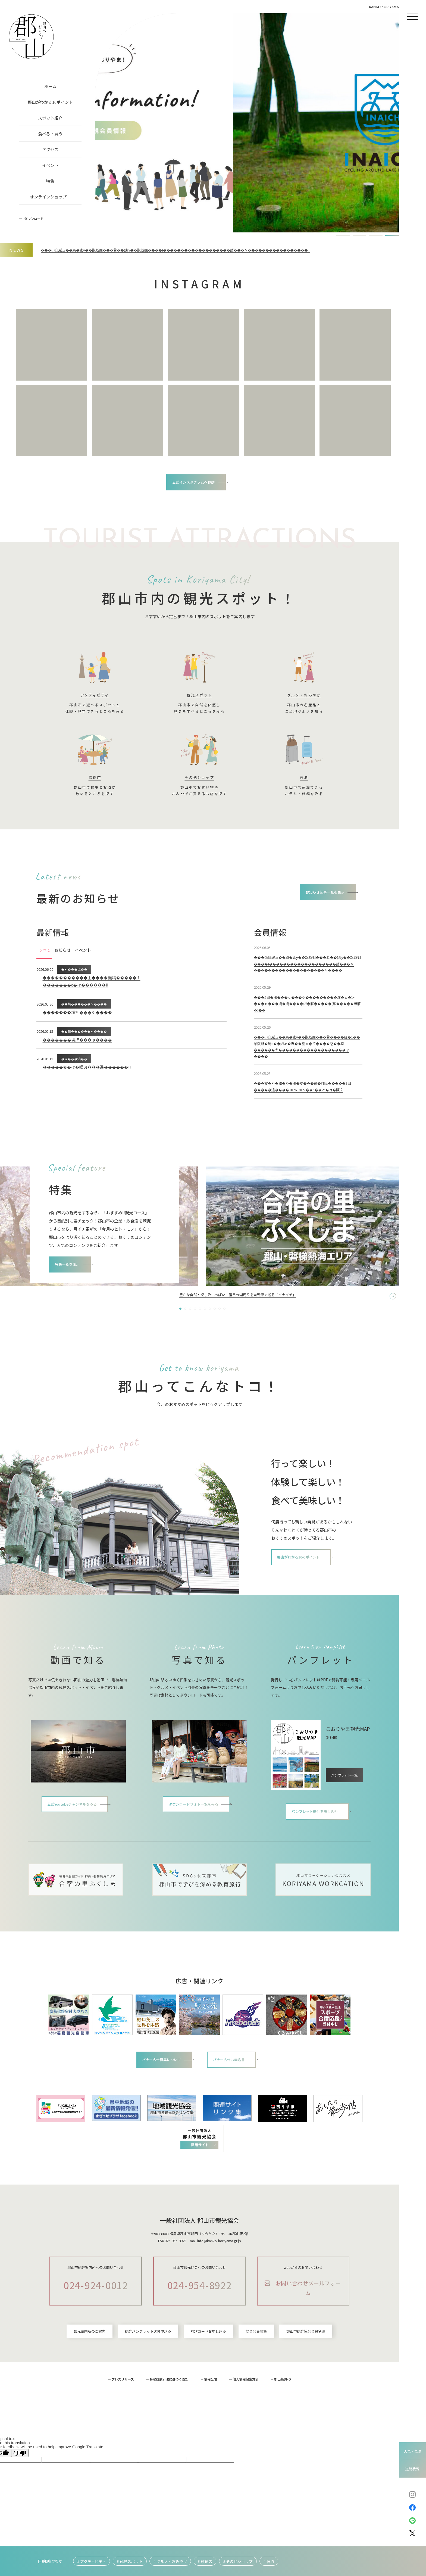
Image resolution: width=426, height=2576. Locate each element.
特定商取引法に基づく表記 (169, 2425)
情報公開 (210, 2425)
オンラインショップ (48, 197)
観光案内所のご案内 (89, 2377)
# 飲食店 (205, 2561)
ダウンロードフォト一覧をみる (194, 1843)
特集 (50, 181)
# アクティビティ (91, 2561)
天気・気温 (412, 2451)
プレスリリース (122, 2425)
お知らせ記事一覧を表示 (319, 897)
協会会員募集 (256, 2377)
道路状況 (412, 2468)
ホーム (50, 86)
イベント (50, 165)
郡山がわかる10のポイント (306, 1597)
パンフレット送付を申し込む (315, 1851)
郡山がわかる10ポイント (50, 102)
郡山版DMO (282, 2425)
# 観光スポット (130, 2561)
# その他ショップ (238, 2561)
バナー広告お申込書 (235, 2101)
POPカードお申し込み (208, 2377)
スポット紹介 (50, 118)
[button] (343, 235)
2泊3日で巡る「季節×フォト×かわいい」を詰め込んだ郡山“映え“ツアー (246, 1334)
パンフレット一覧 (345, 1807)
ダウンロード (34, 218)
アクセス (50, 149)
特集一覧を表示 (72, 1310)
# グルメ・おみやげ (170, 2561)
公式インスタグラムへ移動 (194, 483)
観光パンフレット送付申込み (148, 2377)
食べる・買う (50, 133)
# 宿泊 (269, 2561)
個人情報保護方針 (246, 2425)
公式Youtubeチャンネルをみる (73, 1843)
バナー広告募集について (157, 2101)
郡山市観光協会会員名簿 (305, 2377)
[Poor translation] (20, 2499)
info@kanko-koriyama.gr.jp (219, 2283)
